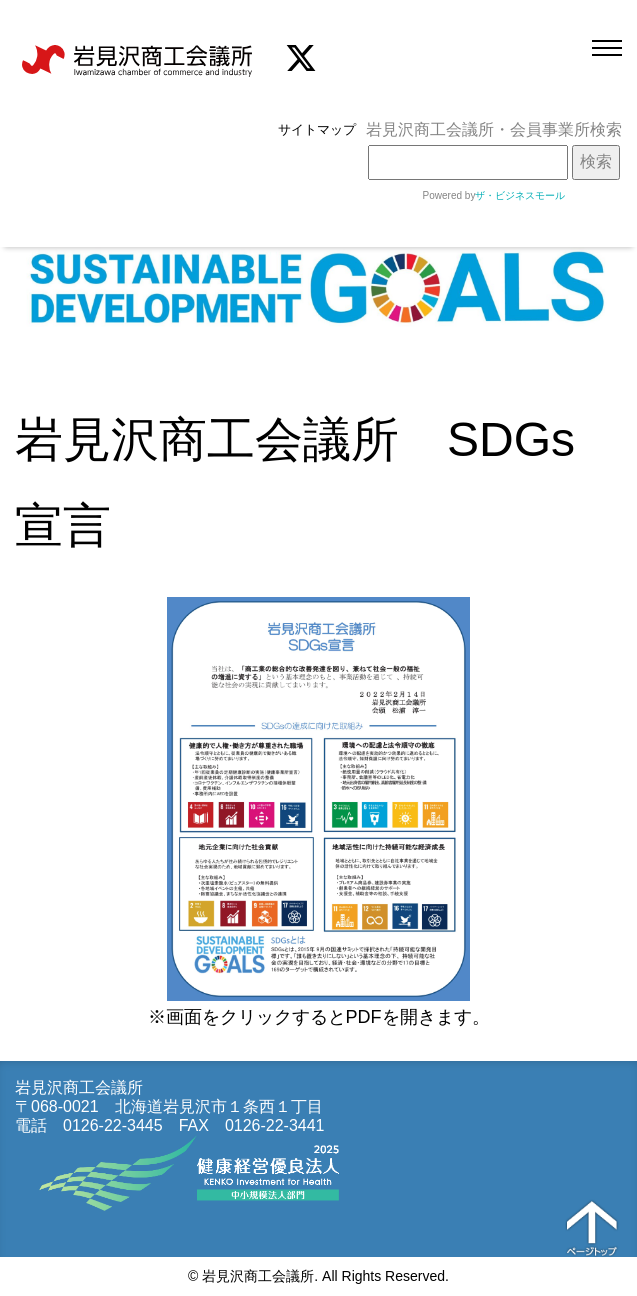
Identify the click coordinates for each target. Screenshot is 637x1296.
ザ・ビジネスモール (520, 195)
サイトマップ (317, 129)
